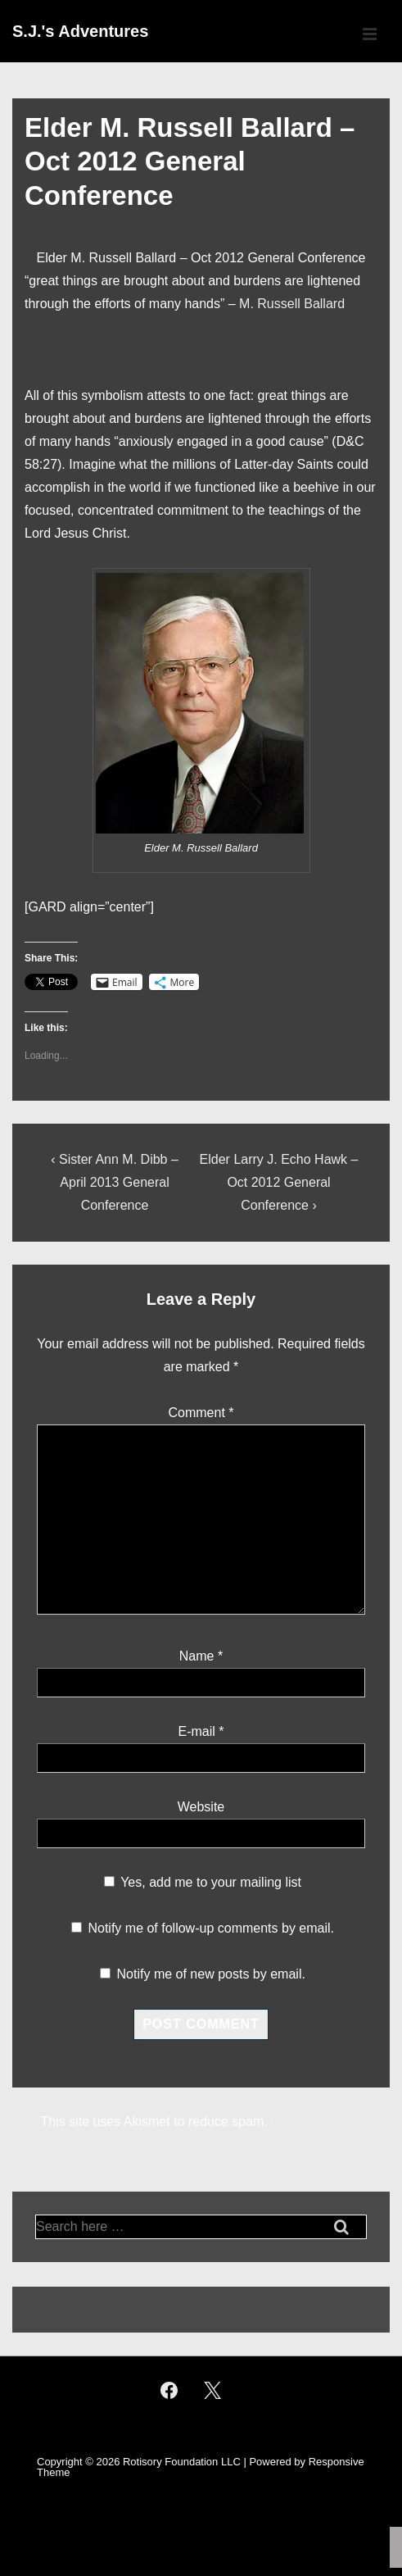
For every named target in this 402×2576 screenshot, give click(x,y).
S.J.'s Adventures (80, 31)
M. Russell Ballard (292, 304)
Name (197, 1656)
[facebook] (169, 2390)
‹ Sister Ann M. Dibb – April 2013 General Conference (114, 1182)
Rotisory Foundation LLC (182, 2462)
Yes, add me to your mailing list (202, 1882)
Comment (200, 1413)
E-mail (196, 1731)
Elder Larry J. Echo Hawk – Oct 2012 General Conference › (279, 1182)
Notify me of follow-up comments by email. (211, 1928)
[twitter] (212, 2390)
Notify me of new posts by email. (211, 1974)
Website (201, 1807)
